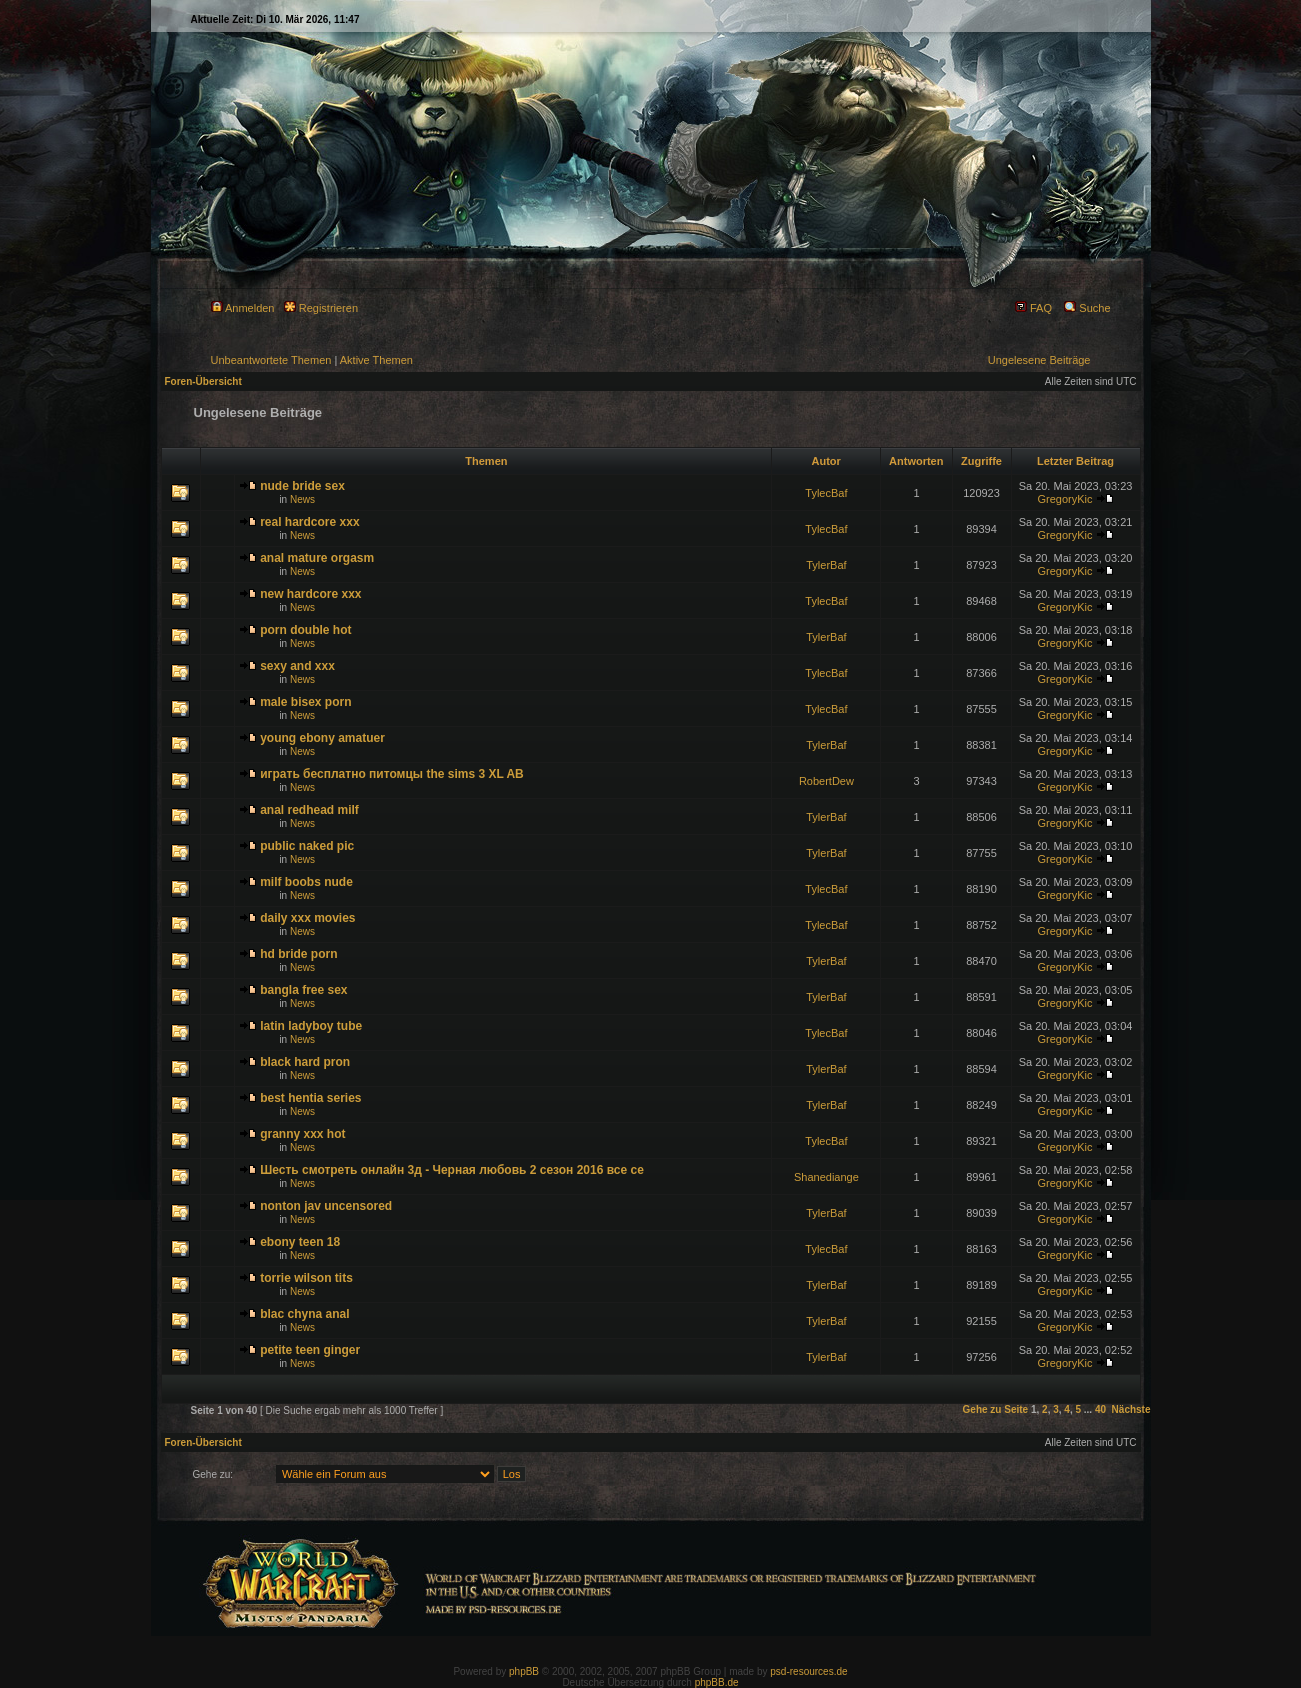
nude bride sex (302, 486)
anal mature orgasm (317, 558)
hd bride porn (298, 954)
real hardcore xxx (309, 522)
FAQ (1033, 308)
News (302, 499)
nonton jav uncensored (326, 1206)
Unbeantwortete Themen (271, 360)
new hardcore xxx (310, 594)
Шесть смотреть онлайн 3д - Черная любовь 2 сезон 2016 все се (452, 1170)
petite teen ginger (310, 1350)
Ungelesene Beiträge (1039, 360)
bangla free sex (303, 990)
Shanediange (826, 1177)
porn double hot (305, 630)
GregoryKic (1064, 499)
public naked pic (307, 846)
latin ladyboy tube (311, 1026)
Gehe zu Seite (996, 1409)
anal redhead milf (309, 810)
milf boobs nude (306, 882)
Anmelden (243, 308)
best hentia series (310, 1098)
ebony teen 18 (300, 1242)
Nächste (1131, 1409)
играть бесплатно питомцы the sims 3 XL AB (392, 774)
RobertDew (826, 781)
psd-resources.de (808, 1671)
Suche (1087, 308)
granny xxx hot (302, 1134)
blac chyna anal (304, 1314)
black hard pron (305, 1062)
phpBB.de (717, 1682)
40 (1100, 1409)
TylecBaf (826, 493)
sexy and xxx (297, 666)
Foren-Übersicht (203, 381)
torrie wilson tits (306, 1278)
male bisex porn (305, 702)
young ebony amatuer (322, 738)
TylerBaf (826, 565)
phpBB (524, 1671)
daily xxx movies (307, 918)
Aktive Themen (376, 360)
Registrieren (321, 308)
